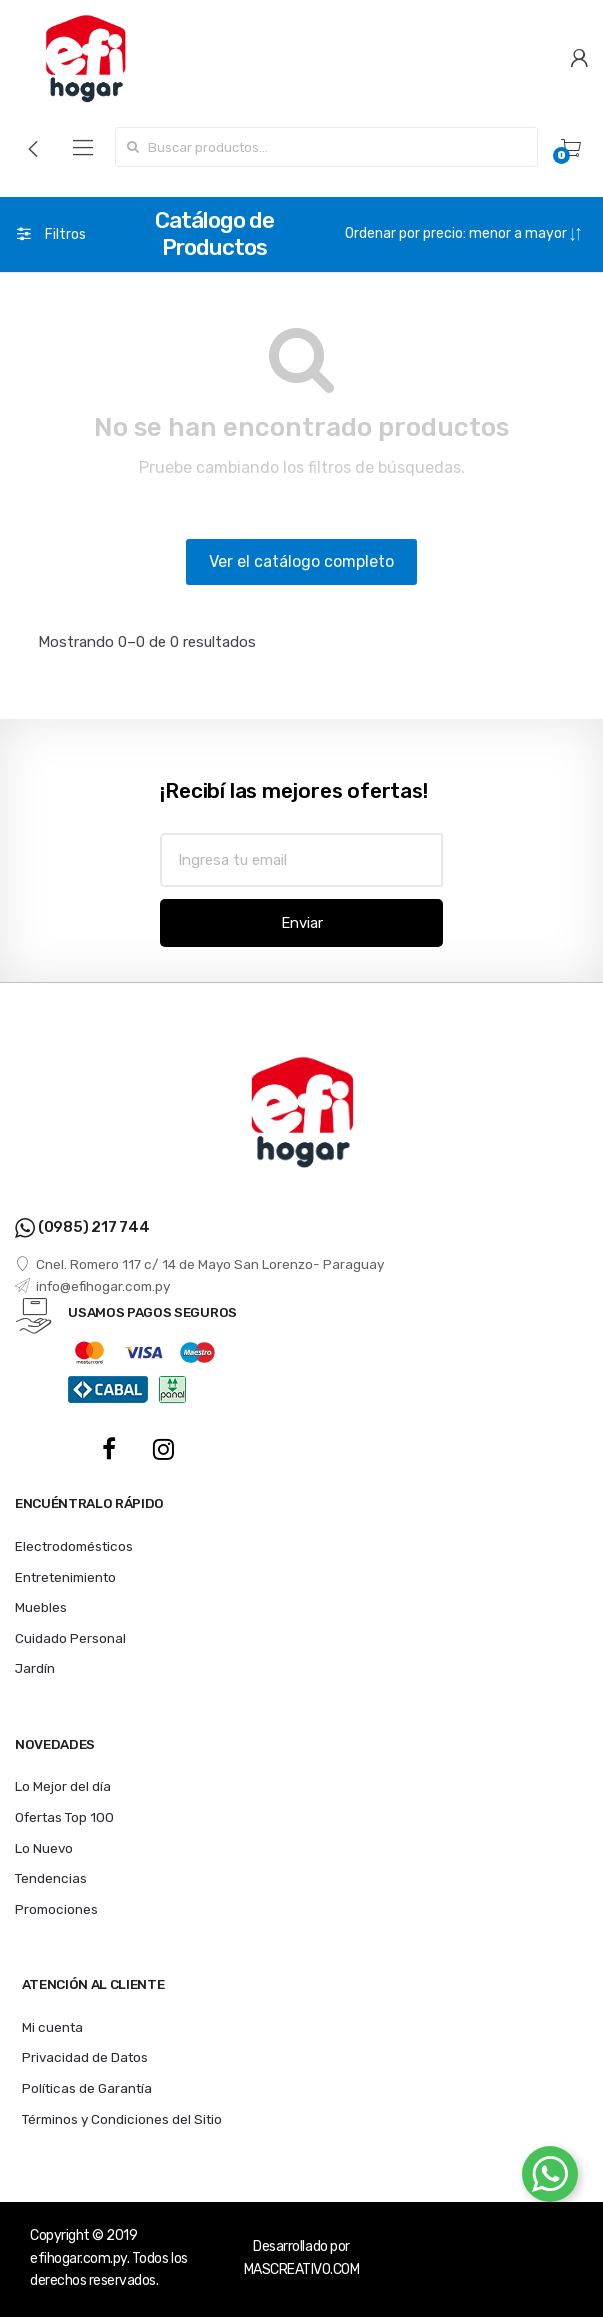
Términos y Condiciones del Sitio (122, 2119)
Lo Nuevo (44, 1848)
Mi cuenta (52, 2027)
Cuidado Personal (70, 1638)
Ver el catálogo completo (301, 561)
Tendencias (51, 1878)
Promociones (56, 1909)
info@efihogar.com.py (92, 1286)
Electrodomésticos (74, 1546)
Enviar (302, 923)
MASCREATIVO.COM (302, 2269)
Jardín (35, 1668)
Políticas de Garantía (87, 2088)
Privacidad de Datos (85, 2057)
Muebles (41, 1607)
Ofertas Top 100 (64, 1817)
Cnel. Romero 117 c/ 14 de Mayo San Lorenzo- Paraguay (199, 1264)
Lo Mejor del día (63, 1786)
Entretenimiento (65, 1577)
